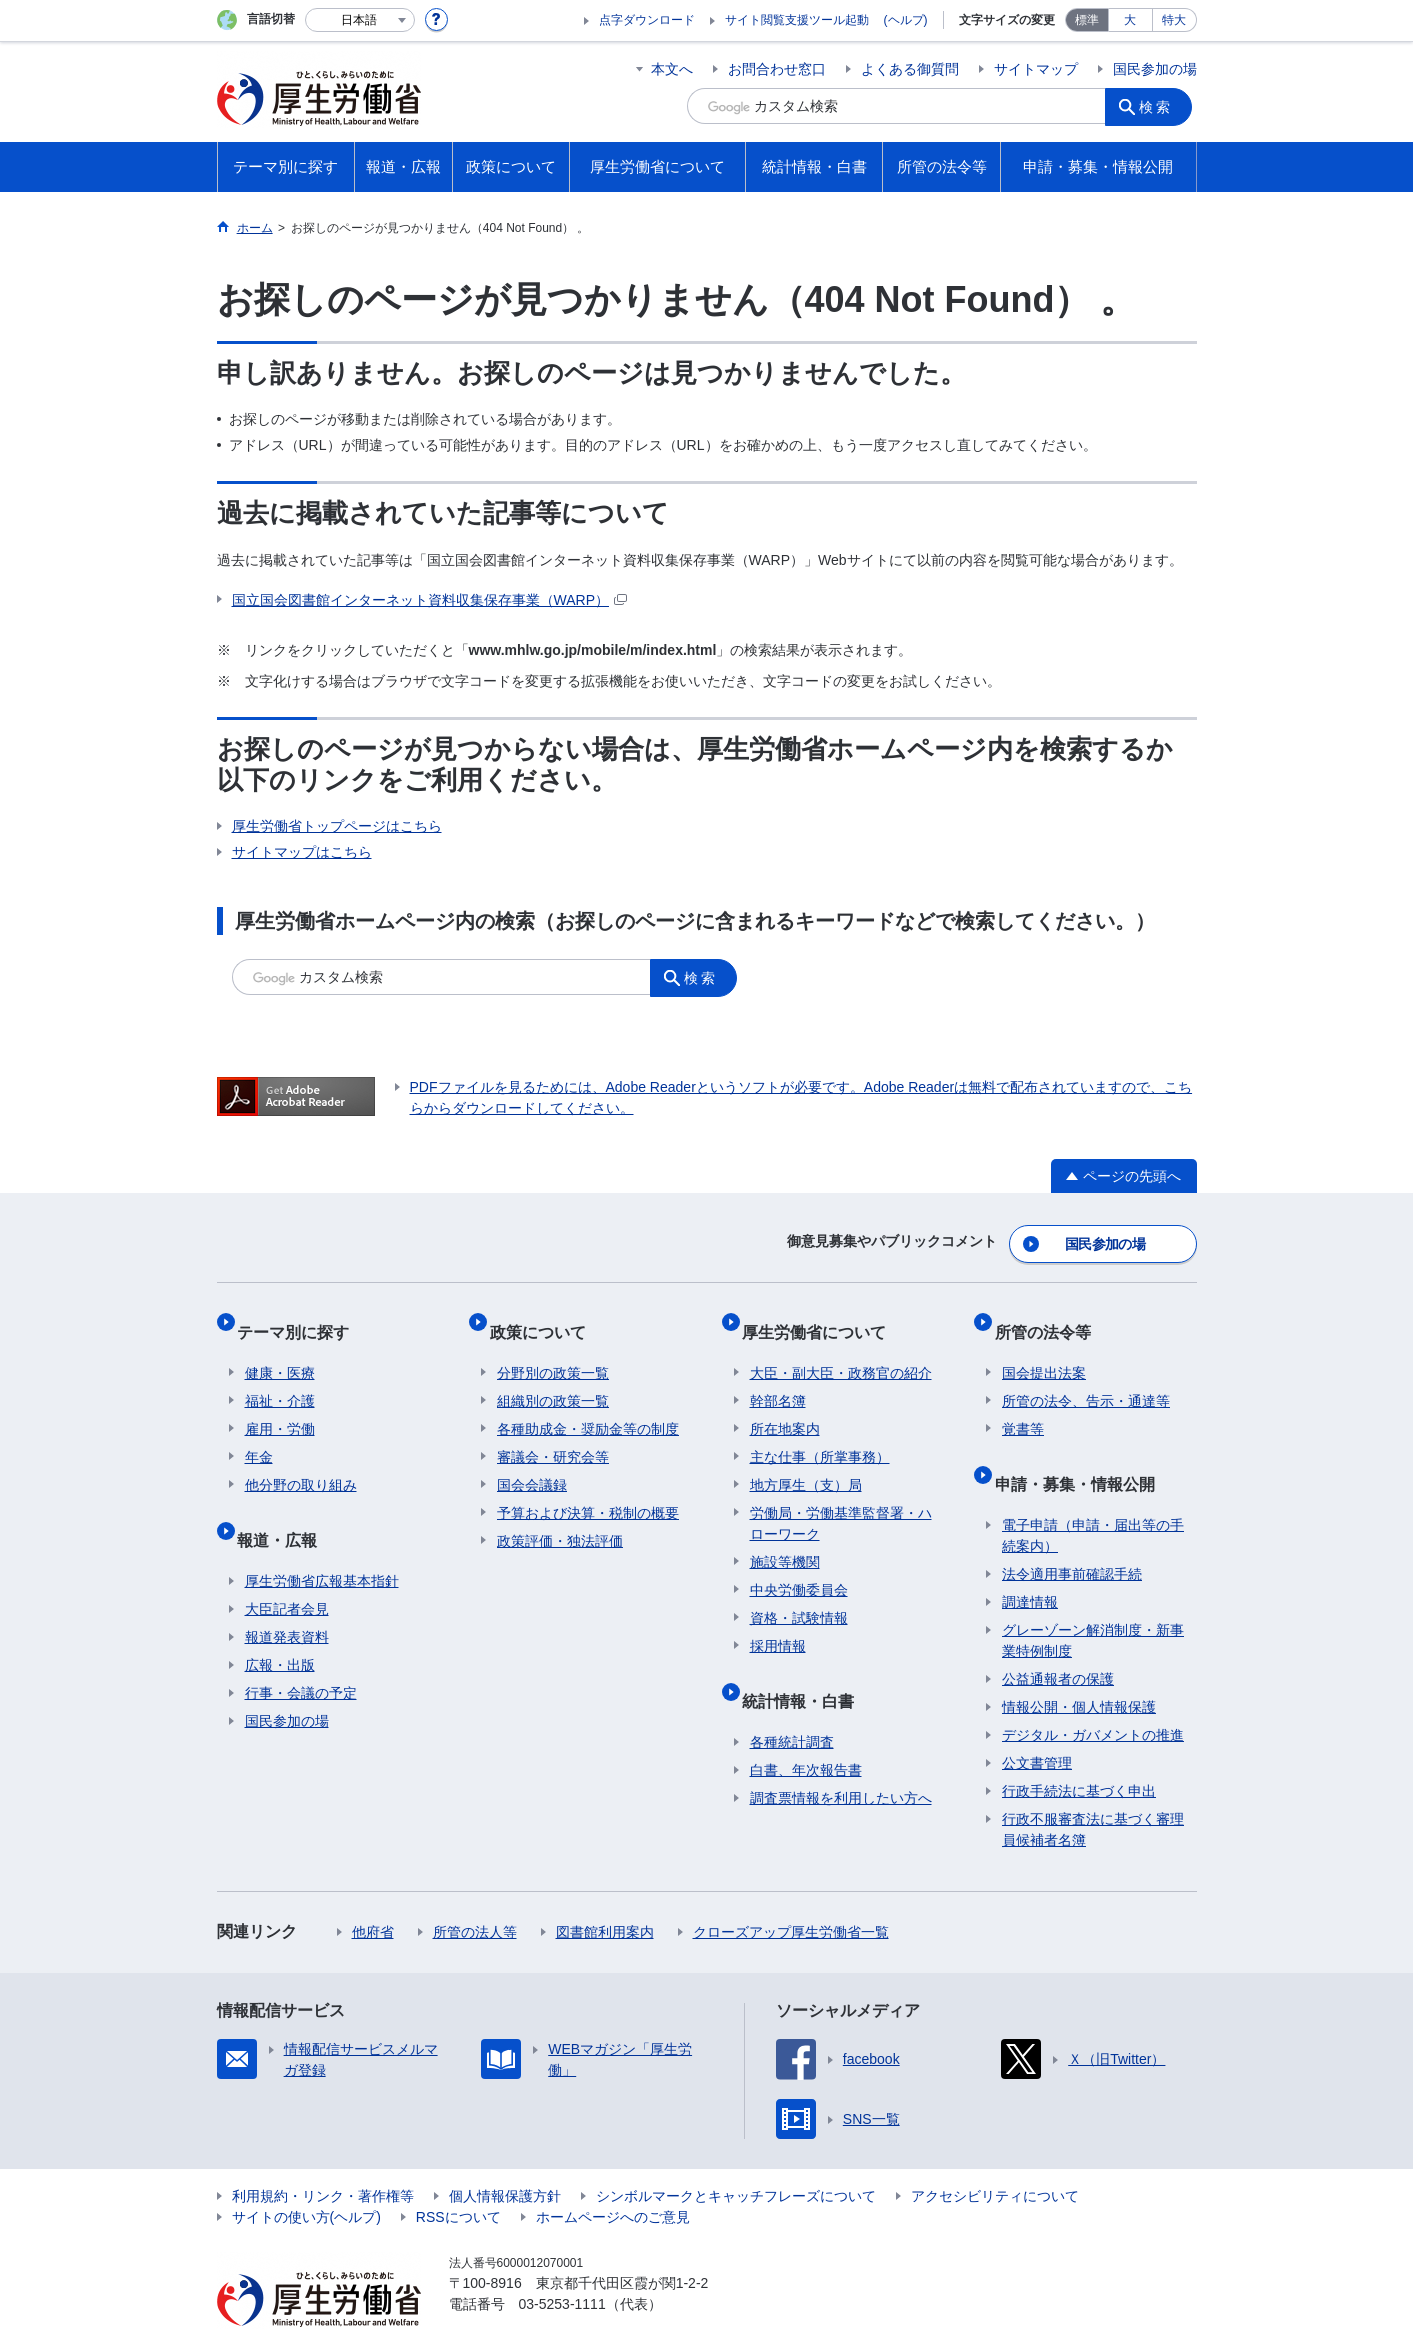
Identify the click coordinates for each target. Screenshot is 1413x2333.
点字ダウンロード (647, 20)
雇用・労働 (280, 1404)
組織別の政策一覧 (553, 1376)
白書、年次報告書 (806, 1729)
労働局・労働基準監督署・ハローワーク (841, 1498)
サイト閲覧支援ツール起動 (797, 20)
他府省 (373, 1891)
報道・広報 (285, 1506)
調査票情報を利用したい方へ (841, 1757)
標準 (1087, 20)
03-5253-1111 (562, 2263)
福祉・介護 (280, 1376)
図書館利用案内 (605, 1891)
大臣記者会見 (287, 1568)
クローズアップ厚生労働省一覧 (791, 1891)
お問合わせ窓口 (777, 69)
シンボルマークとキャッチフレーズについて (736, 2155)
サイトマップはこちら (302, 852)
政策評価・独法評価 (560, 1516)
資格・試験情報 (799, 1593)
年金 (259, 1432)
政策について (545, 1314)
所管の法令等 (1050, 1314)
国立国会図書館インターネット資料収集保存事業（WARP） (429, 600)
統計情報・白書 (806, 1667)
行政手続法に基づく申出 (1079, 1750)
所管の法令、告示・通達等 (1086, 1376)
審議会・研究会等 (553, 1432)
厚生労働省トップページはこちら (337, 826)
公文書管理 (1037, 1722)
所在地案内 (785, 1404)
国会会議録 (532, 1460)
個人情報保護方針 (505, 2155)
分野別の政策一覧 (553, 1348)
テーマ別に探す (301, 1314)
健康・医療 (280, 1348)
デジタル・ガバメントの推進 (1093, 1694)
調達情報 (1030, 1561)
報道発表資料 (287, 1596)
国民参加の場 (1155, 69)
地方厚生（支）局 (806, 1460)
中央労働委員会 (799, 1565)
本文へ (672, 69)
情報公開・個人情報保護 (1079, 1666)
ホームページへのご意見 (613, 2176)
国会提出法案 (1044, 1348)
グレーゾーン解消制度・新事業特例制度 (1093, 1599)
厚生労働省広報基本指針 (322, 1540)
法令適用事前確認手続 (1072, 1533)
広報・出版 (280, 1624)
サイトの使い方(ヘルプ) (306, 2176)
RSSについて (458, 2176)
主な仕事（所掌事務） (820, 1432)
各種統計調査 (792, 1701)
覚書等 (1023, 1404)
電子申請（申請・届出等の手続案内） (1093, 1494)
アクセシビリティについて (995, 2155)
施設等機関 (785, 1537)
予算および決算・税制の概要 (588, 1488)
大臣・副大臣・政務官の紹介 (841, 1348)
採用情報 (778, 1621)
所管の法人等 (475, 1891)
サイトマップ (1036, 69)
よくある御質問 (910, 69)
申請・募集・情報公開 (1082, 1450)
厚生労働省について (822, 1314)
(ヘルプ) (906, 20)
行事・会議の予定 (301, 1652)
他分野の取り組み (301, 1460)
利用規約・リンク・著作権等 (323, 2155)
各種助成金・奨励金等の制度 (588, 1404)
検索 (1161, 106)
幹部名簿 (778, 1376)
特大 (1174, 20)
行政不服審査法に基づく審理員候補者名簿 (1093, 1788)
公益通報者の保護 (1058, 1638)
